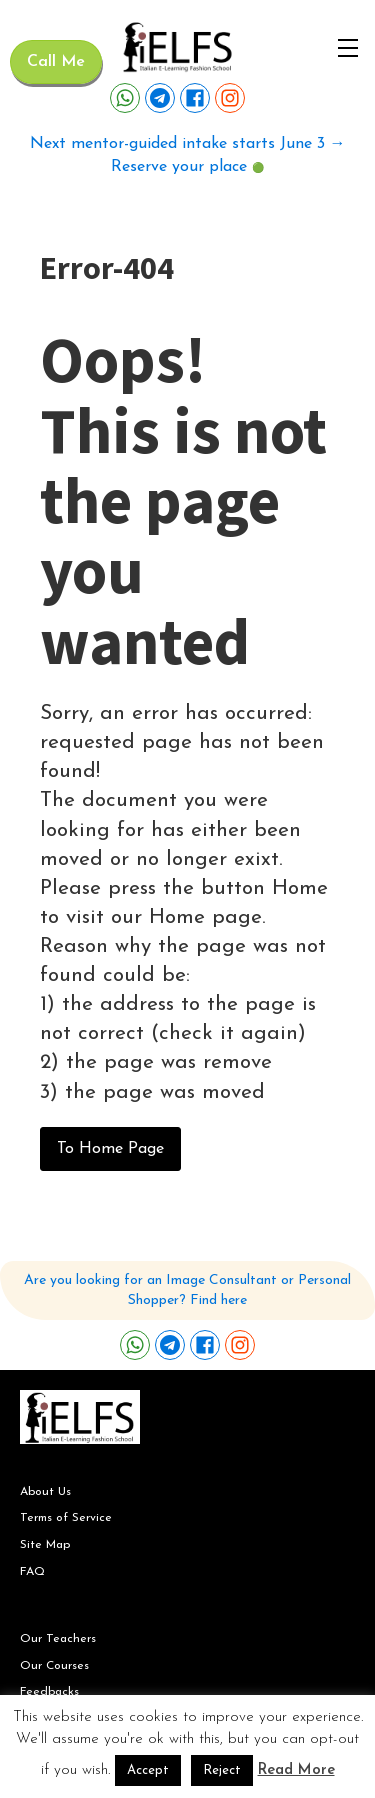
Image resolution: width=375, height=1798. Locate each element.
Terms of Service (66, 1518)
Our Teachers (58, 1639)
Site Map (45, 1545)
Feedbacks (49, 1692)
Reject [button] (222, 1770)
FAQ (32, 1572)
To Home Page (110, 1149)
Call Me (56, 62)
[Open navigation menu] (348, 48)
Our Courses (54, 1666)
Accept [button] (148, 1770)
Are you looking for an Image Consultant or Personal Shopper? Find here (187, 1290)
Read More (296, 1770)
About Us (45, 1492)
